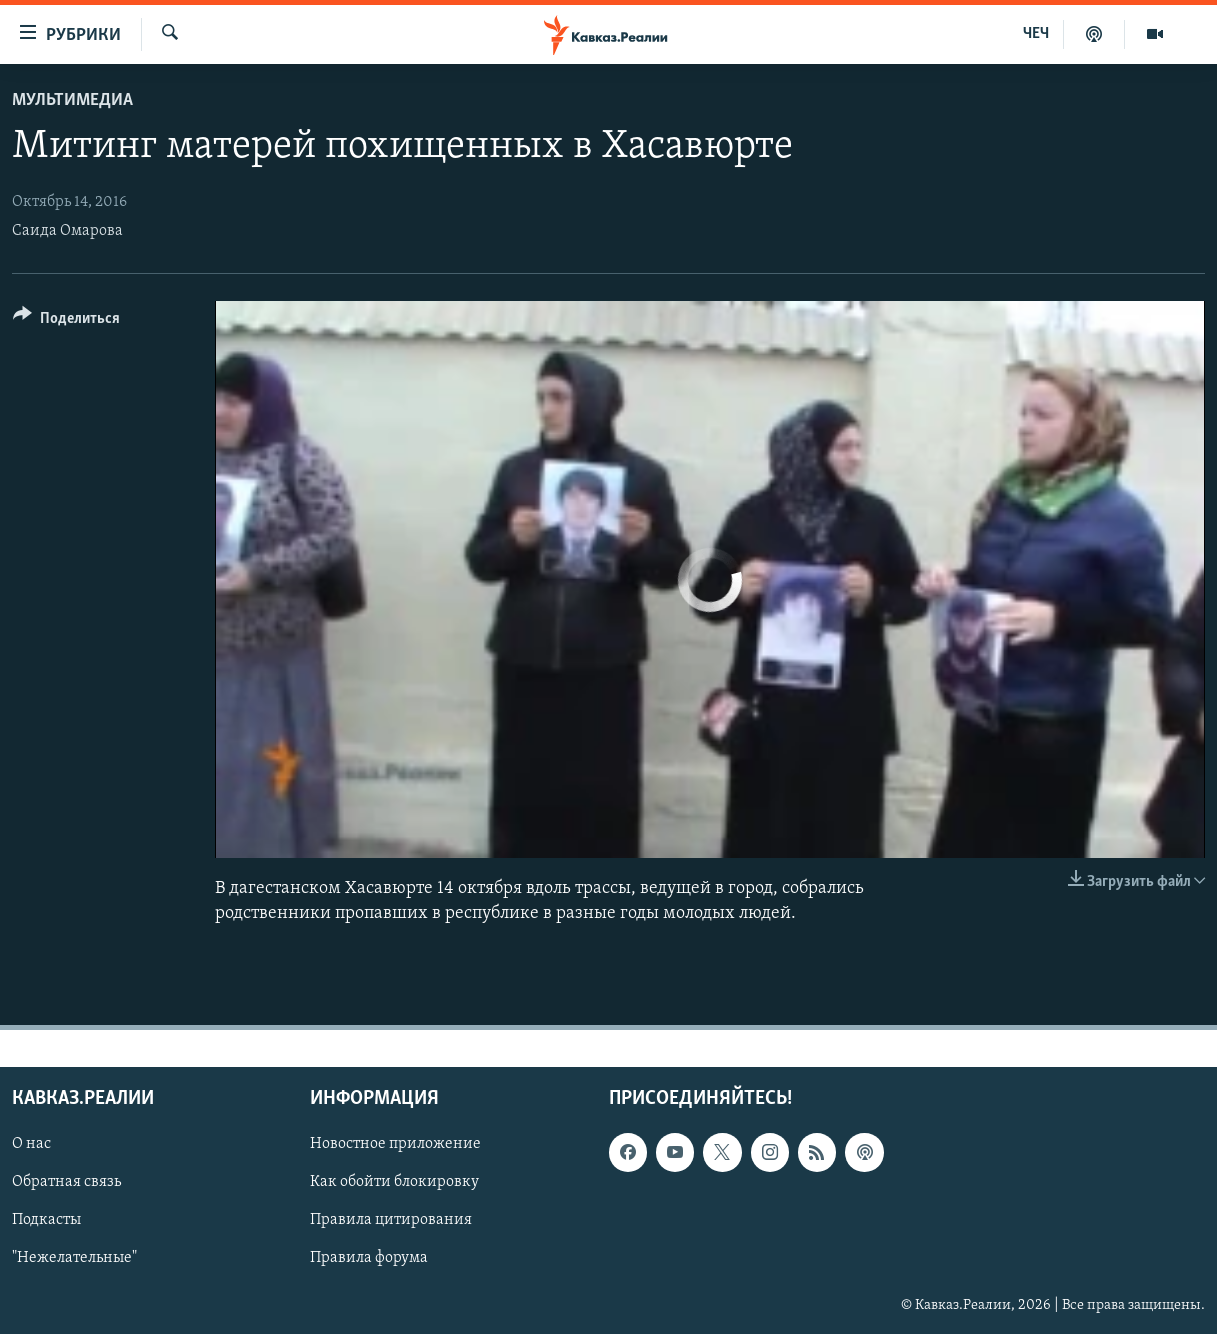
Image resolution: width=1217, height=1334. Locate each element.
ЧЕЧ (1036, 34)
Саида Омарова (67, 231)
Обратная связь (66, 1183)
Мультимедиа (72, 100)
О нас (31, 1145)
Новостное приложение (395, 1145)
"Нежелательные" (74, 1259)
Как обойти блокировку (394, 1183)
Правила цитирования (391, 1221)
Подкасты (46, 1221)
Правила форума (369, 1259)
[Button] (66, 321)
